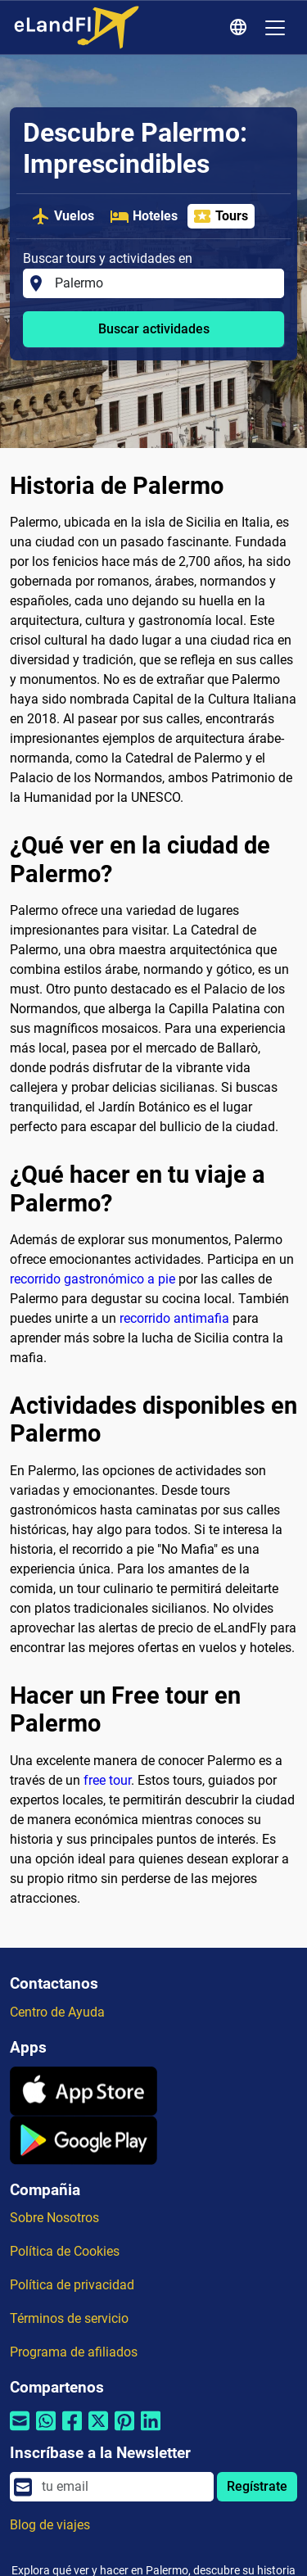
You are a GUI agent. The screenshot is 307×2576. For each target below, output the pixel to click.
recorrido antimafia (174, 1318)
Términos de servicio (69, 2318)
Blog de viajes (50, 2525)
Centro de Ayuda (57, 2012)
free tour (107, 1780)
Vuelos (62, 216)
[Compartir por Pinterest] (124, 2431)
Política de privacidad (72, 2285)
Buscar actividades (154, 329)
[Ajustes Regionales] (240, 28)
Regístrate (257, 2486)
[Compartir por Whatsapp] (46, 2431)
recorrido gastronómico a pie (92, 1279)
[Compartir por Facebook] (72, 2431)
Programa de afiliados (74, 2352)
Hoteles (144, 216)
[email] (123, 2486)
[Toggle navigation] (275, 27)
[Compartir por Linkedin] (150, 2431)
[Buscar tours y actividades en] (164, 283)
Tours (220, 216)
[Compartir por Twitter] (98, 2431)
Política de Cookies (65, 2251)
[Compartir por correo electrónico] (19, 2431)
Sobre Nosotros (54, 2217)
